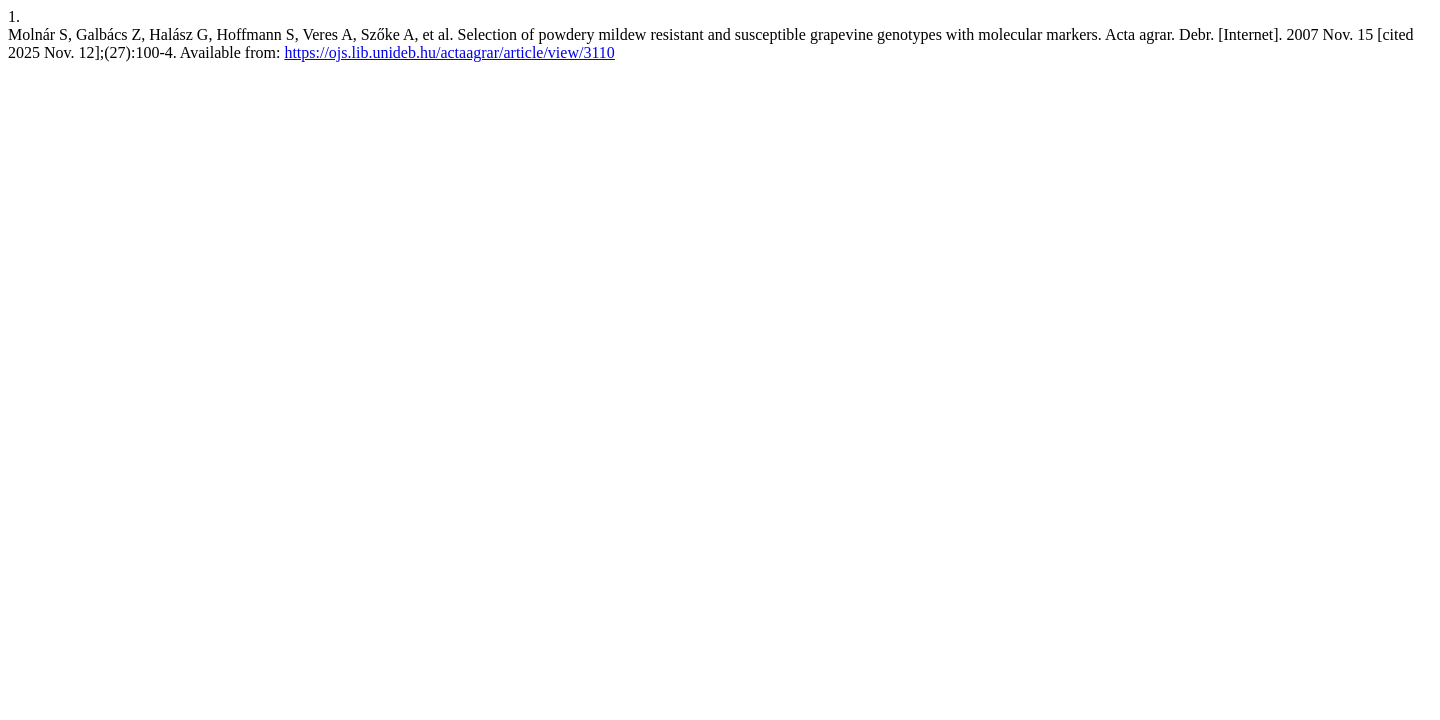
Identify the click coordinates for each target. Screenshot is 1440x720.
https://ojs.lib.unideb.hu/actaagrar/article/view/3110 (449, 52)
